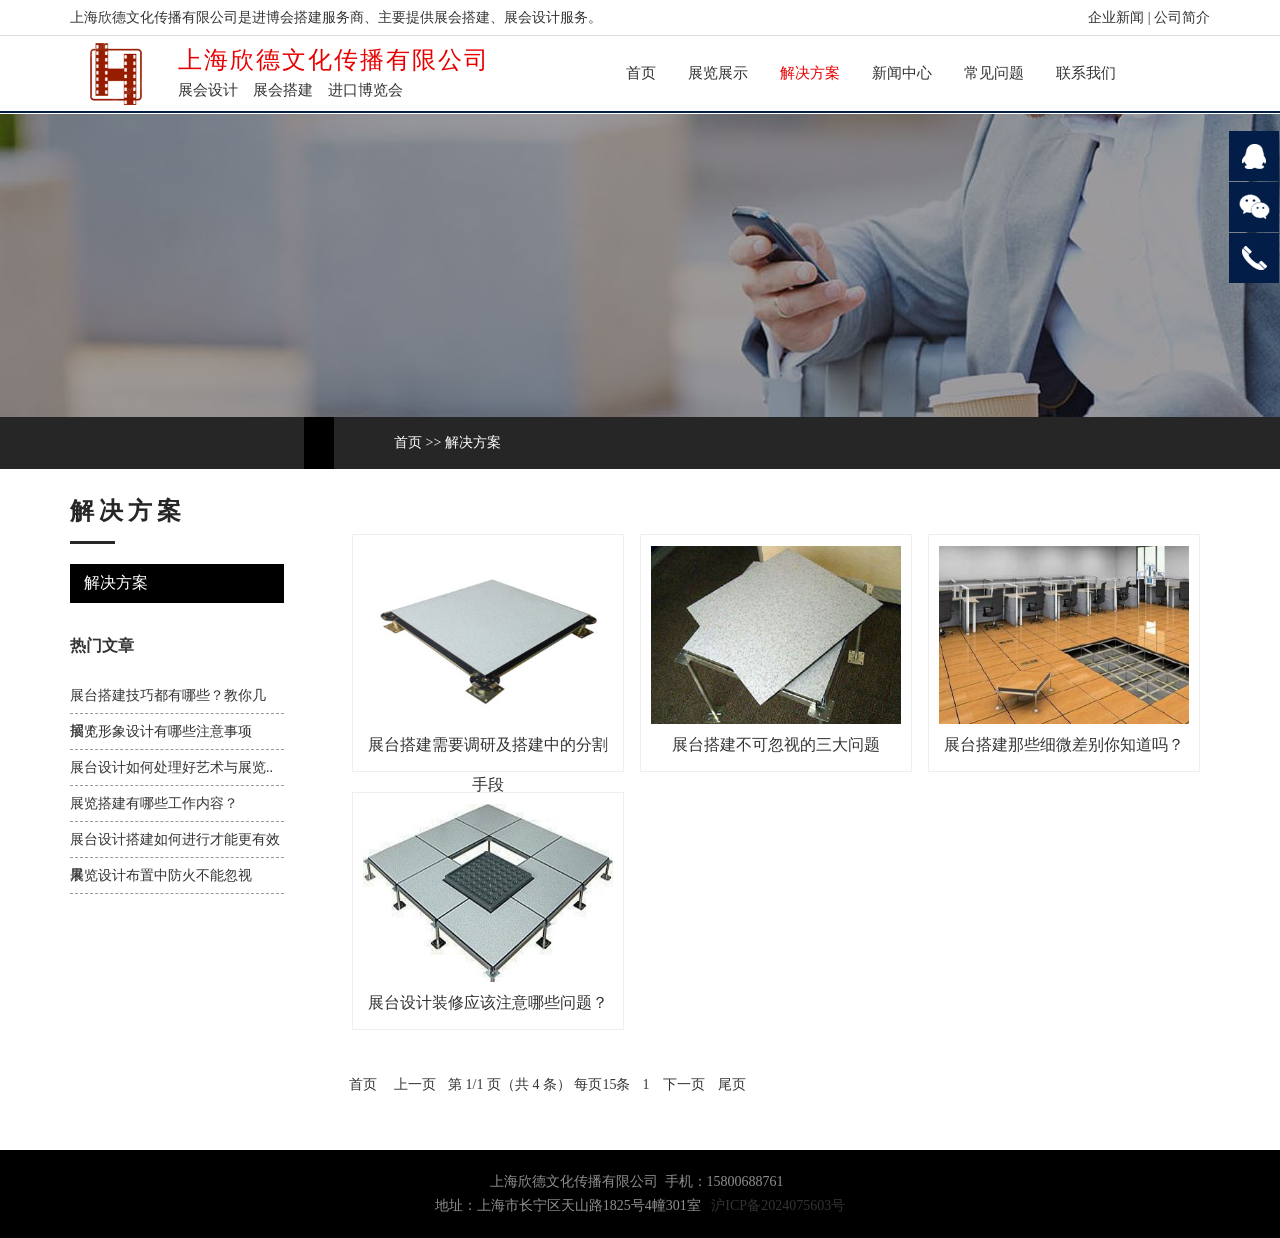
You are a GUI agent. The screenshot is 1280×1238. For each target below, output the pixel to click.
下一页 (684, 1084)
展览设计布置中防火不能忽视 (161, 875)
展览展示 (718, 73)
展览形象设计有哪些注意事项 (161, 731)
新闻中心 (902, 73)
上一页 (415, 1084)
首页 (641, 73)
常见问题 (994, 73)
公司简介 (1182, 17)
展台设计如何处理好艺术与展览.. (171, 767)
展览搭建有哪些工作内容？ (154, 803)
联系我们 (1086, 73)
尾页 (732, 1084)
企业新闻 (1116, 17)
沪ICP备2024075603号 (778, 1205)
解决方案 (810, 73)
